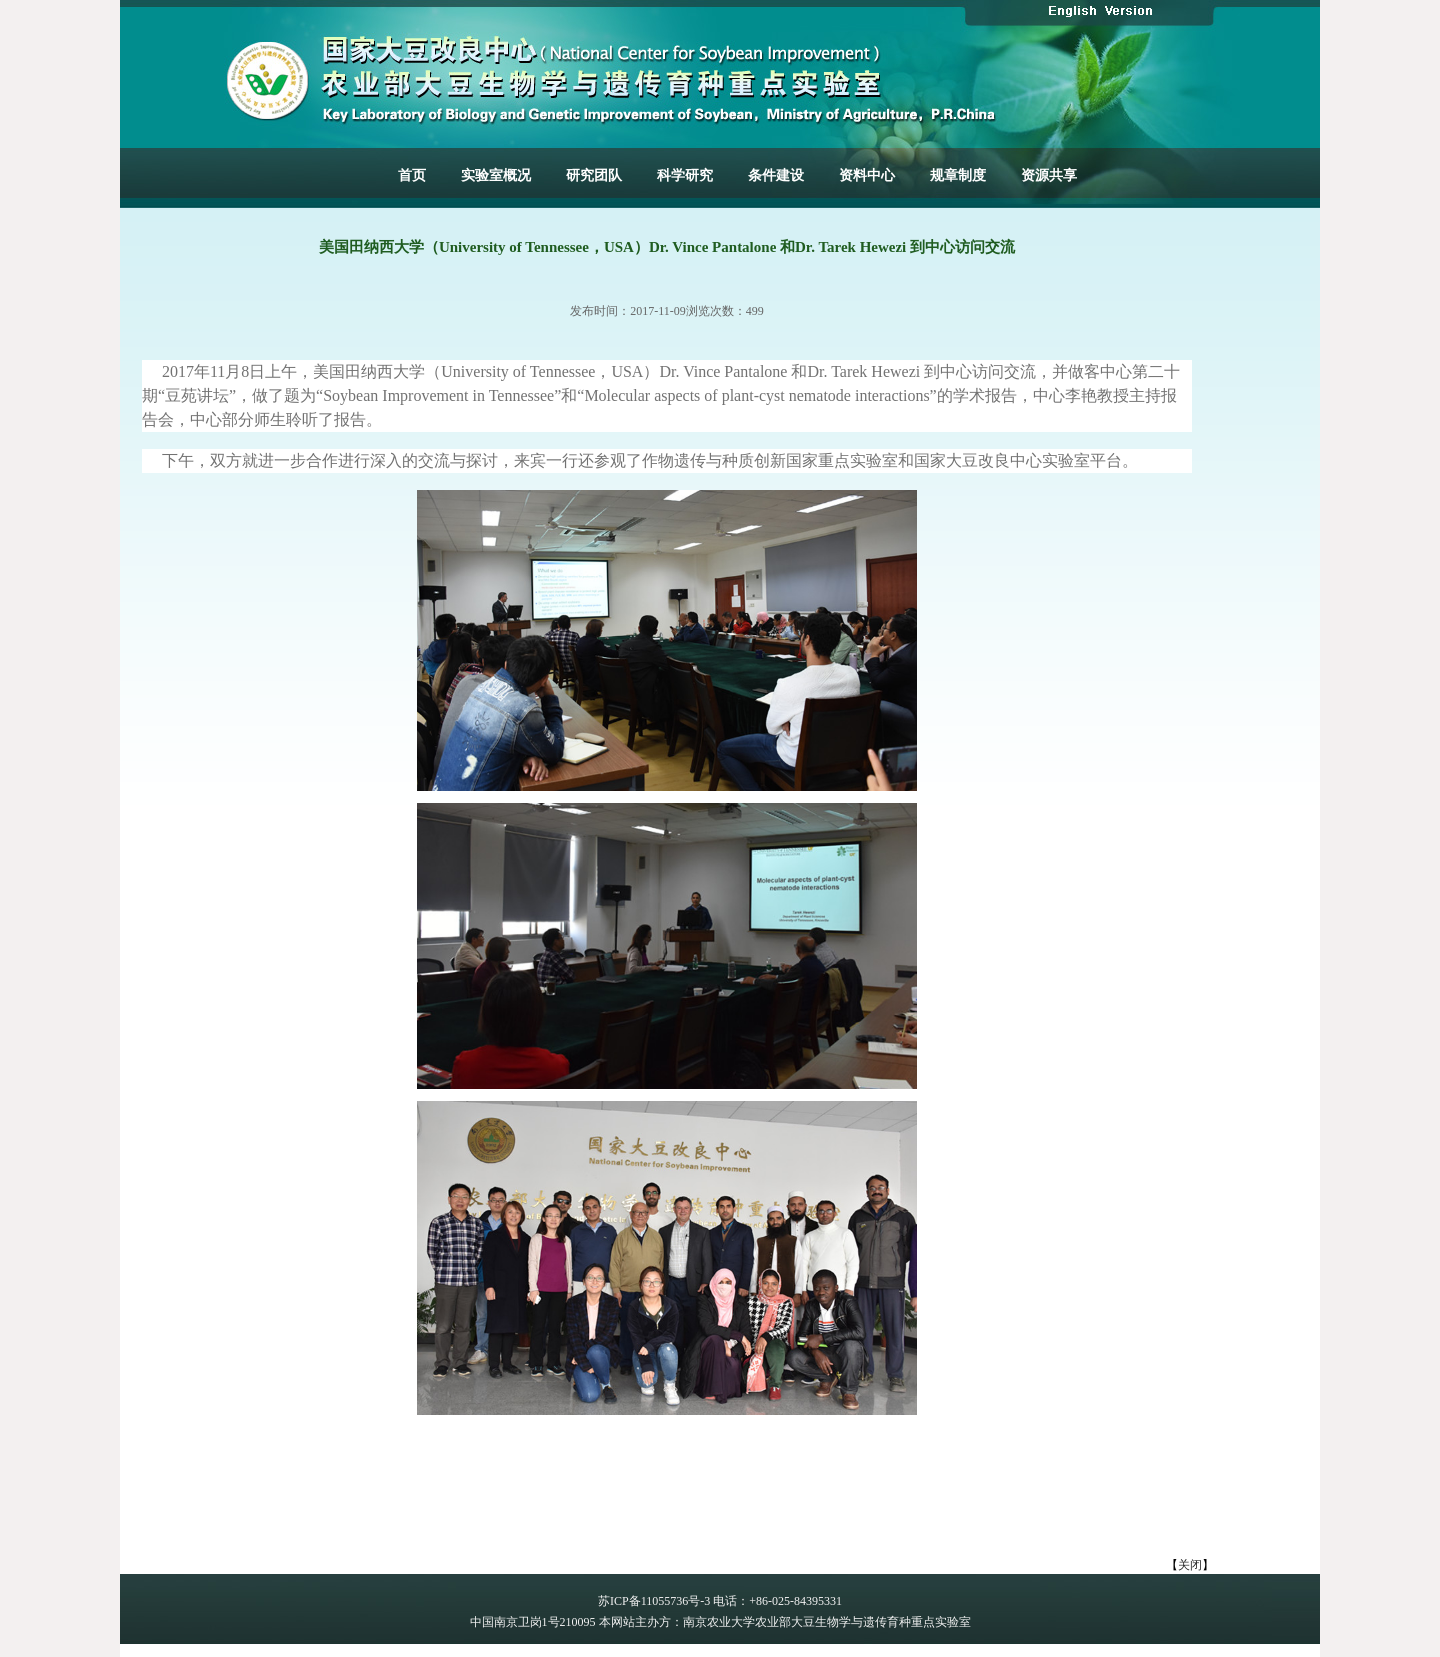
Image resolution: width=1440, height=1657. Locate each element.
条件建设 (776, 175)
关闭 (1190, 1565)
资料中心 (867, 175)
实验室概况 (496, 175)
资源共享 (1049, 175)
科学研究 (685, 175)
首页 (412, 175)
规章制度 (958, 175)
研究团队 (594, 175)
